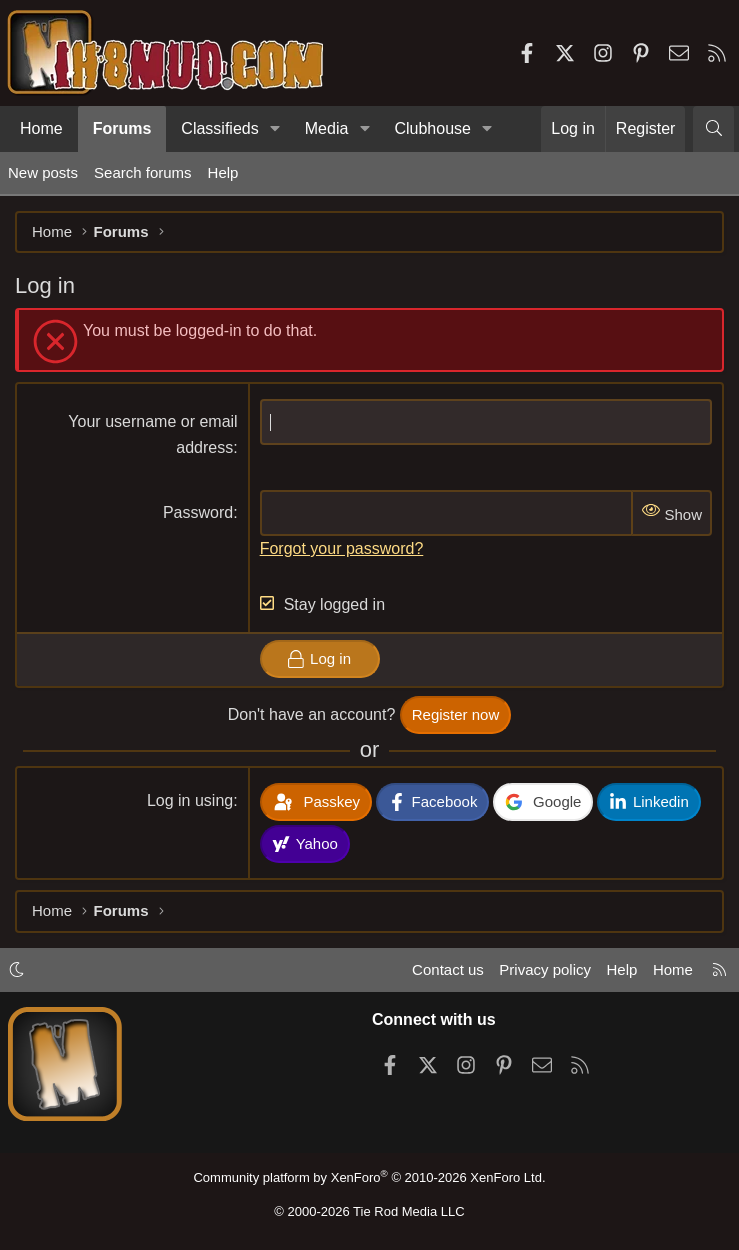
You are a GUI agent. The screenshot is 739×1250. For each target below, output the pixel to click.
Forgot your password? (342, 548)
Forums (122, 128)
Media (327, 128)
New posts (43, 172)
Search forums (143, 172)
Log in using (190, 800)
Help (223, 172)
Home (41, 128)
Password (198, 512)
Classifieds (219, 128)
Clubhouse (432, 128)
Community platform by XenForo (369, 1177)
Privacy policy (545, 969)
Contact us (448, 969)
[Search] (713, 129)
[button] (275, 129)
